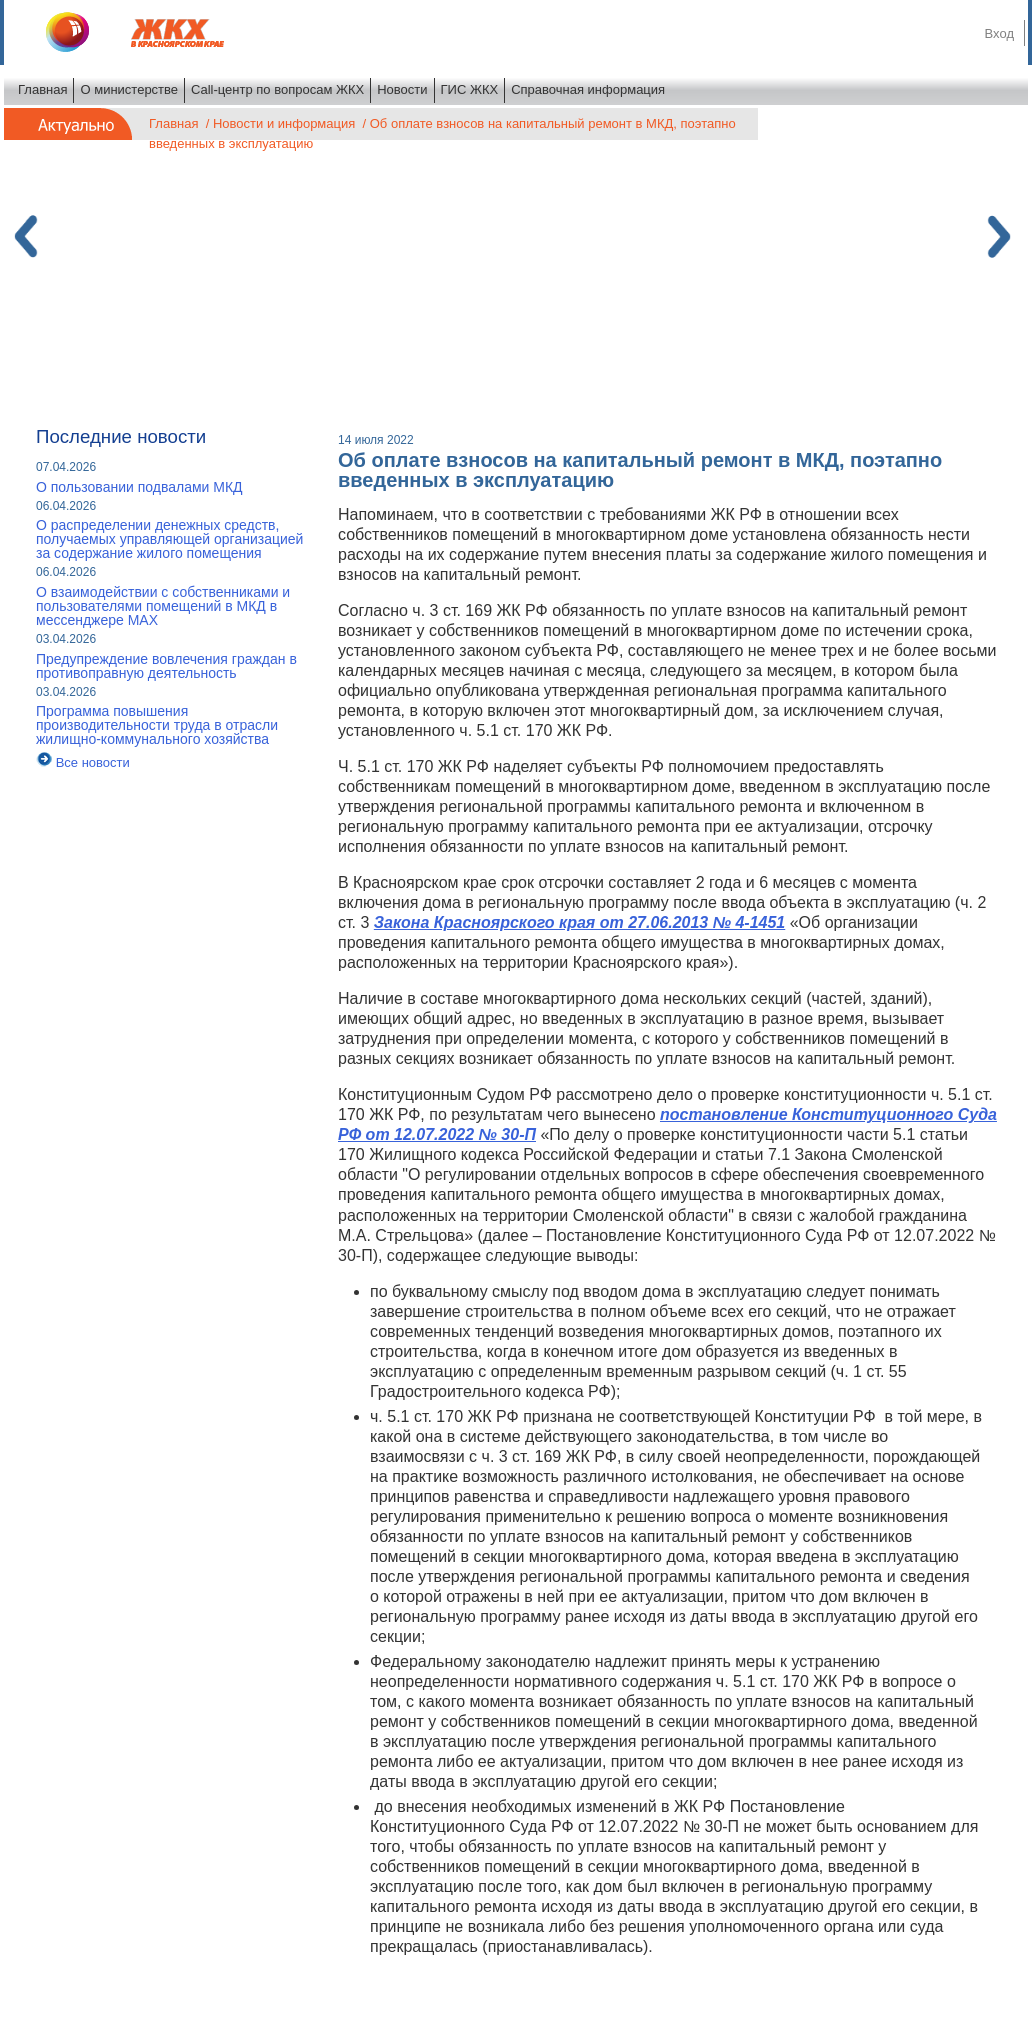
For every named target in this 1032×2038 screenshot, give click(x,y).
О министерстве (129, 89)
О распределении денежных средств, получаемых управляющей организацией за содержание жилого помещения (169, 539)
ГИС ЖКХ (470, 89)
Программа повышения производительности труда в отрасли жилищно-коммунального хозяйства (157, 725)
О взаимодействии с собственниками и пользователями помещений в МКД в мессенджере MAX (163, 606)
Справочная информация (588, 89)
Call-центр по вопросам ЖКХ (277, 89)
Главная (42, 89)
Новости (402, 89)
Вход (999, 33)
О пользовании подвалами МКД (139, 487)
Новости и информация (284, 123)
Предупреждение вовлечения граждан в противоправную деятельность (166, 666)
